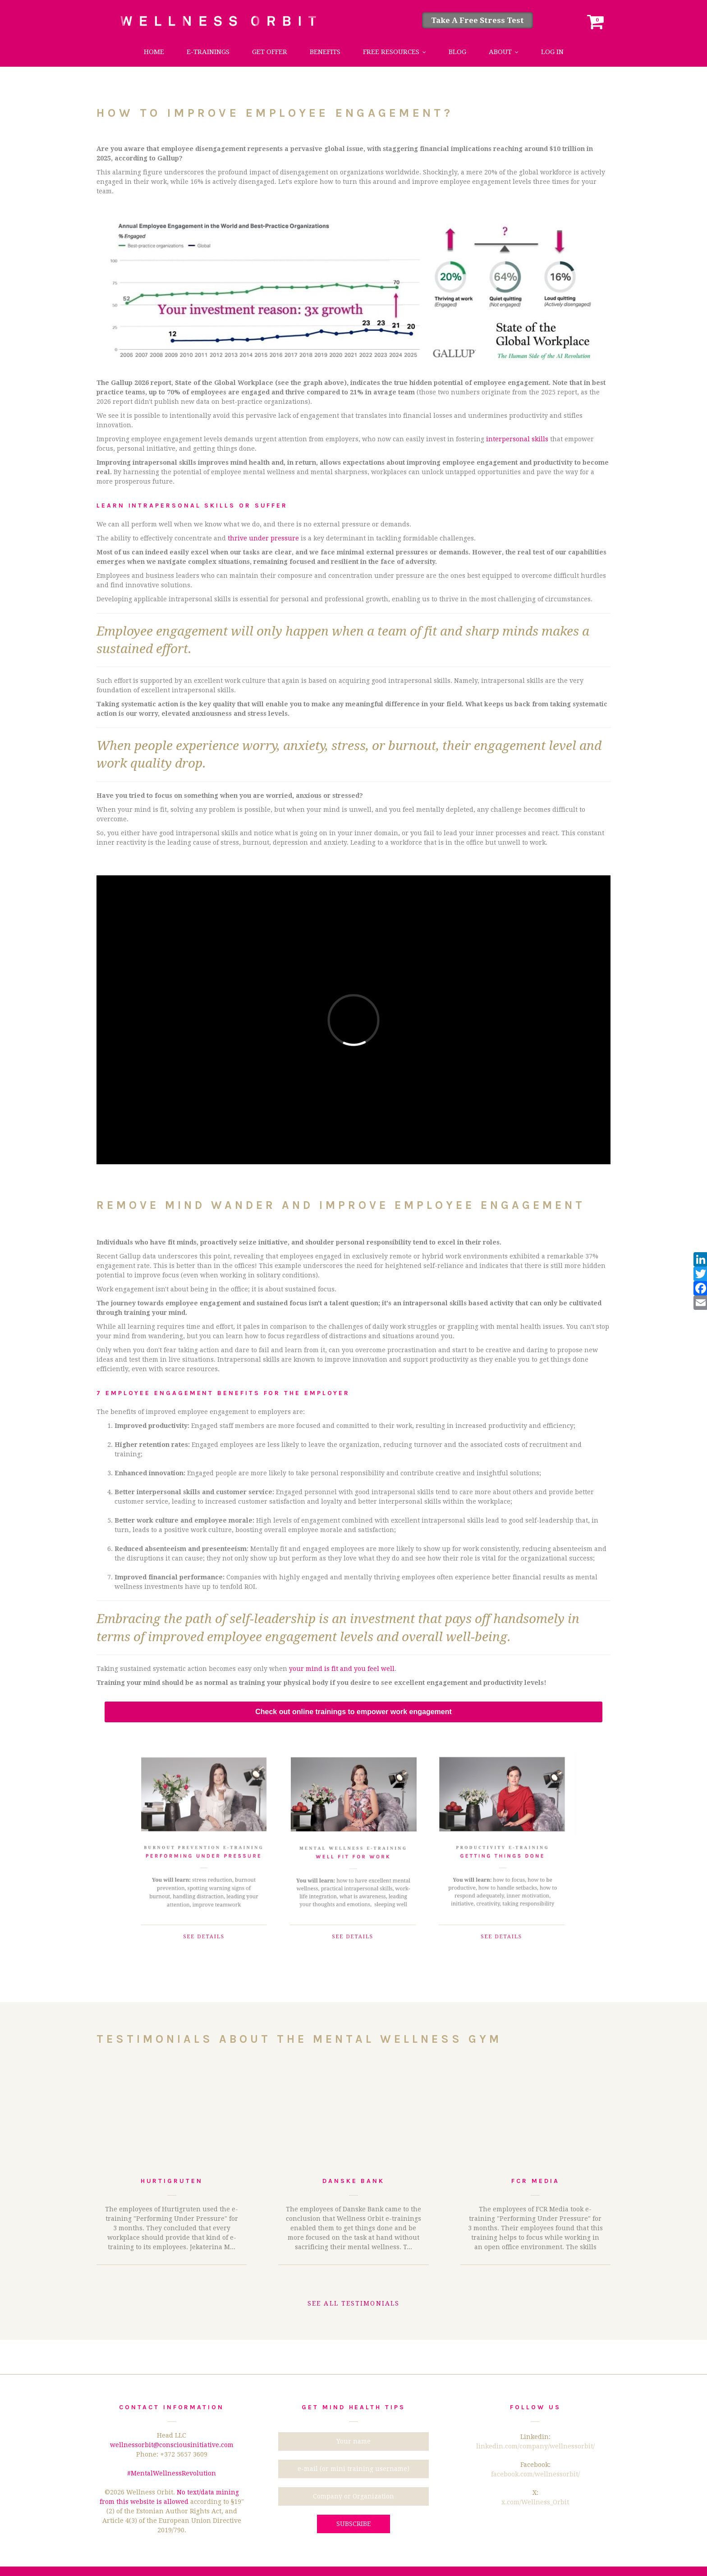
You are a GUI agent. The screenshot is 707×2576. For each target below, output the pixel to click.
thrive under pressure (263, 538)
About (500, 52)
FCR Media (535, 2181)
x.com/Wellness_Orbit (535, 2502)
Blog (457, 52)
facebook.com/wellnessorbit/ (535, 2474)
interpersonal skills (517, 439)
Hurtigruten (172, 2181)
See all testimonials (353, 2303)
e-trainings (208, 52)
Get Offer (269, 52)
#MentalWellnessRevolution (171, 2473)
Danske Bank (353, 2181)
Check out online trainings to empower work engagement (353, 1712)
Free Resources (391, 52)
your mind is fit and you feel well (342, 1668)
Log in (552, 52)
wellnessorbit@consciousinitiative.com (172, 2444)
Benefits (325, 52)
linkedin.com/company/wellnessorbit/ (535, 2446)
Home (154, 52)
